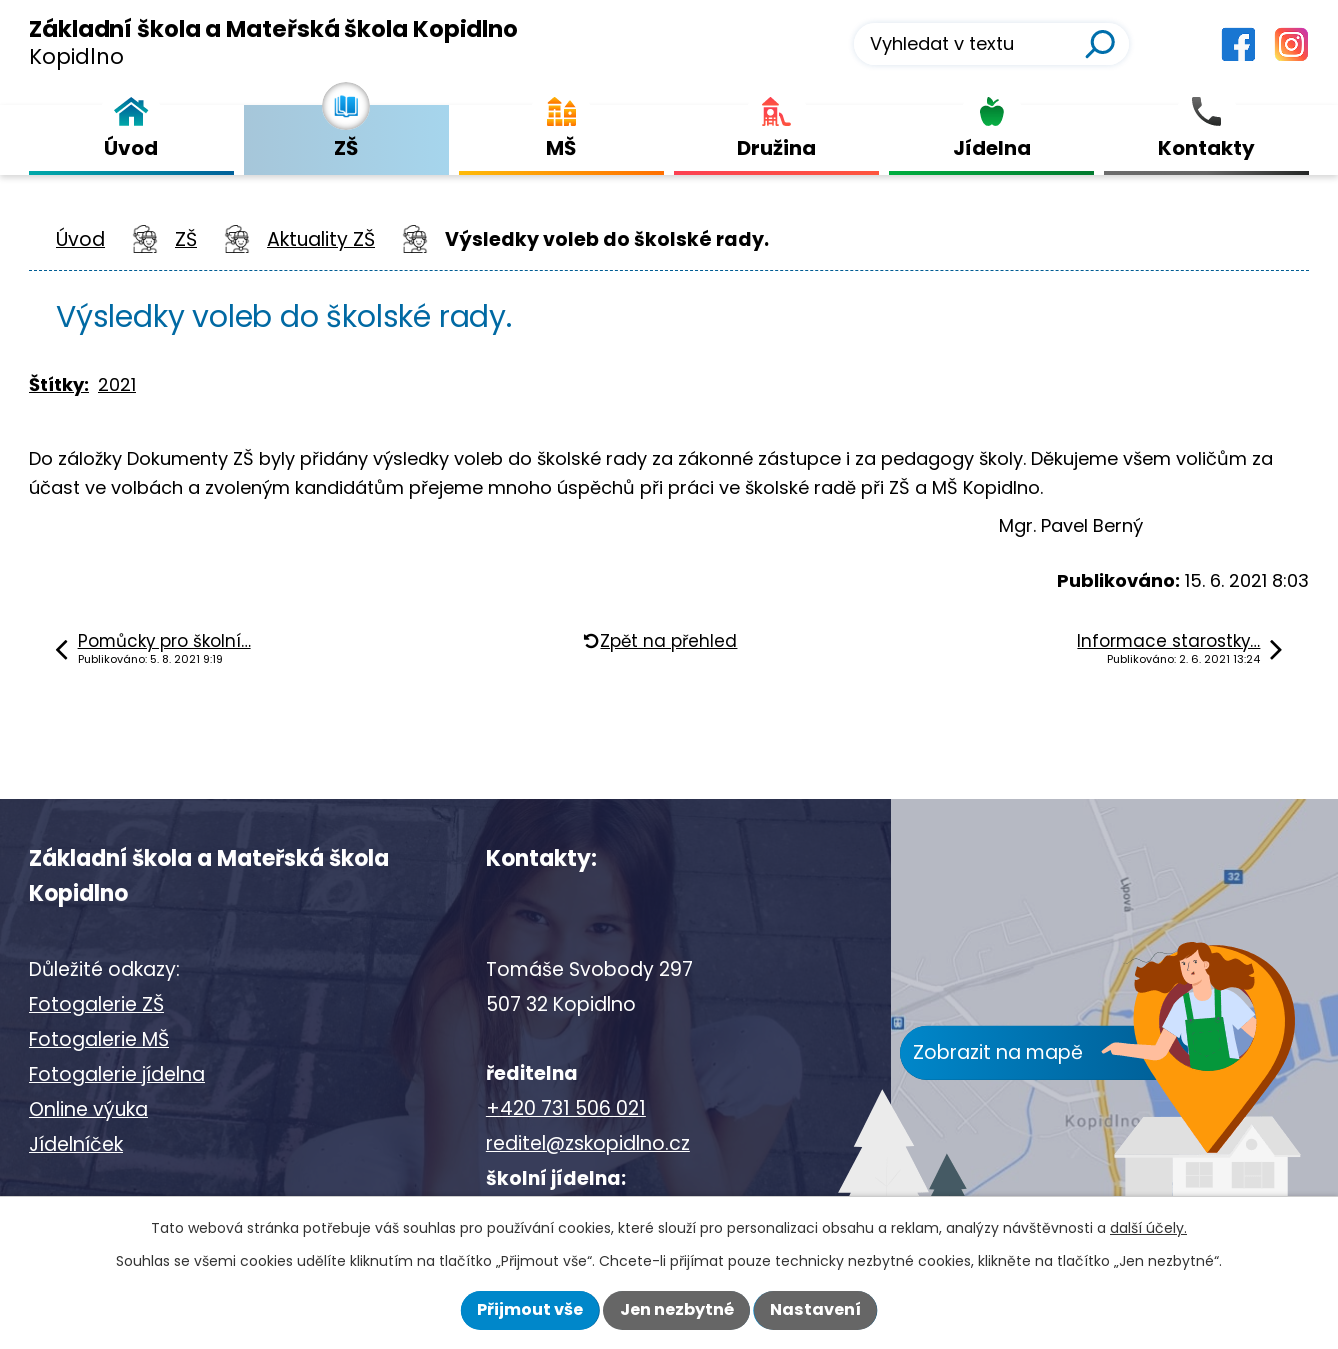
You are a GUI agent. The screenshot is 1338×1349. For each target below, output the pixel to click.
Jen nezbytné (677, 1309)
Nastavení (815, 1309)
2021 (117, 384)
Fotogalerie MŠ (99, 1039)
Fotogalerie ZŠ (96, 1004)
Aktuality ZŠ (321, 239)
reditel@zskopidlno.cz (588, 1143)
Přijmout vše (530, 1309)
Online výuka (88, 1109)
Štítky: (59, 384)
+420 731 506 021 (566, 1108)
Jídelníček (76, 1144)
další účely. (1148, 1228)
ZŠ (186, 239)
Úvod (80, 239)
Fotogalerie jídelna (117, 1074)
